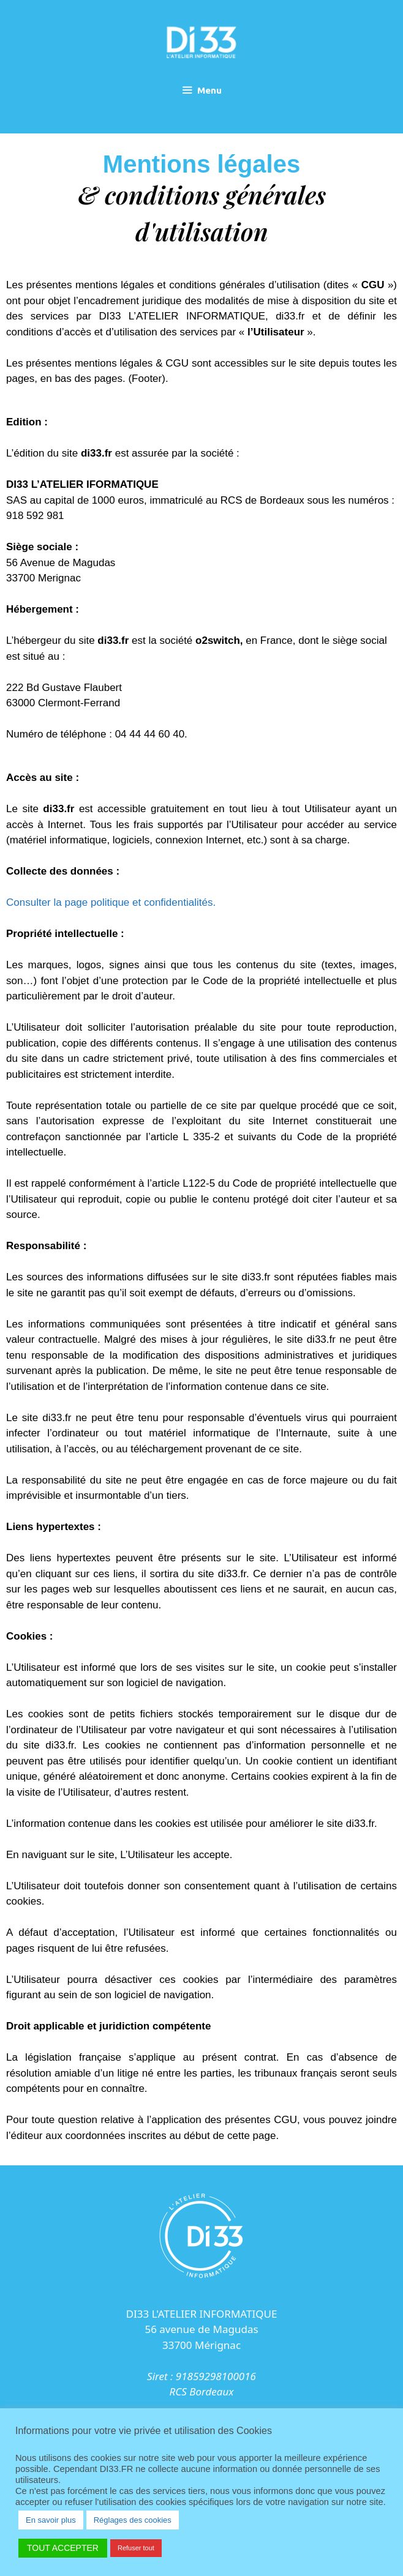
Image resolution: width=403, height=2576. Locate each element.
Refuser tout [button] (136, 2548)
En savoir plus (51, 2520)
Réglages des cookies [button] (132, 2520)
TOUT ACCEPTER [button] (63, 2548)
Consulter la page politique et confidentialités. (112, 902)
